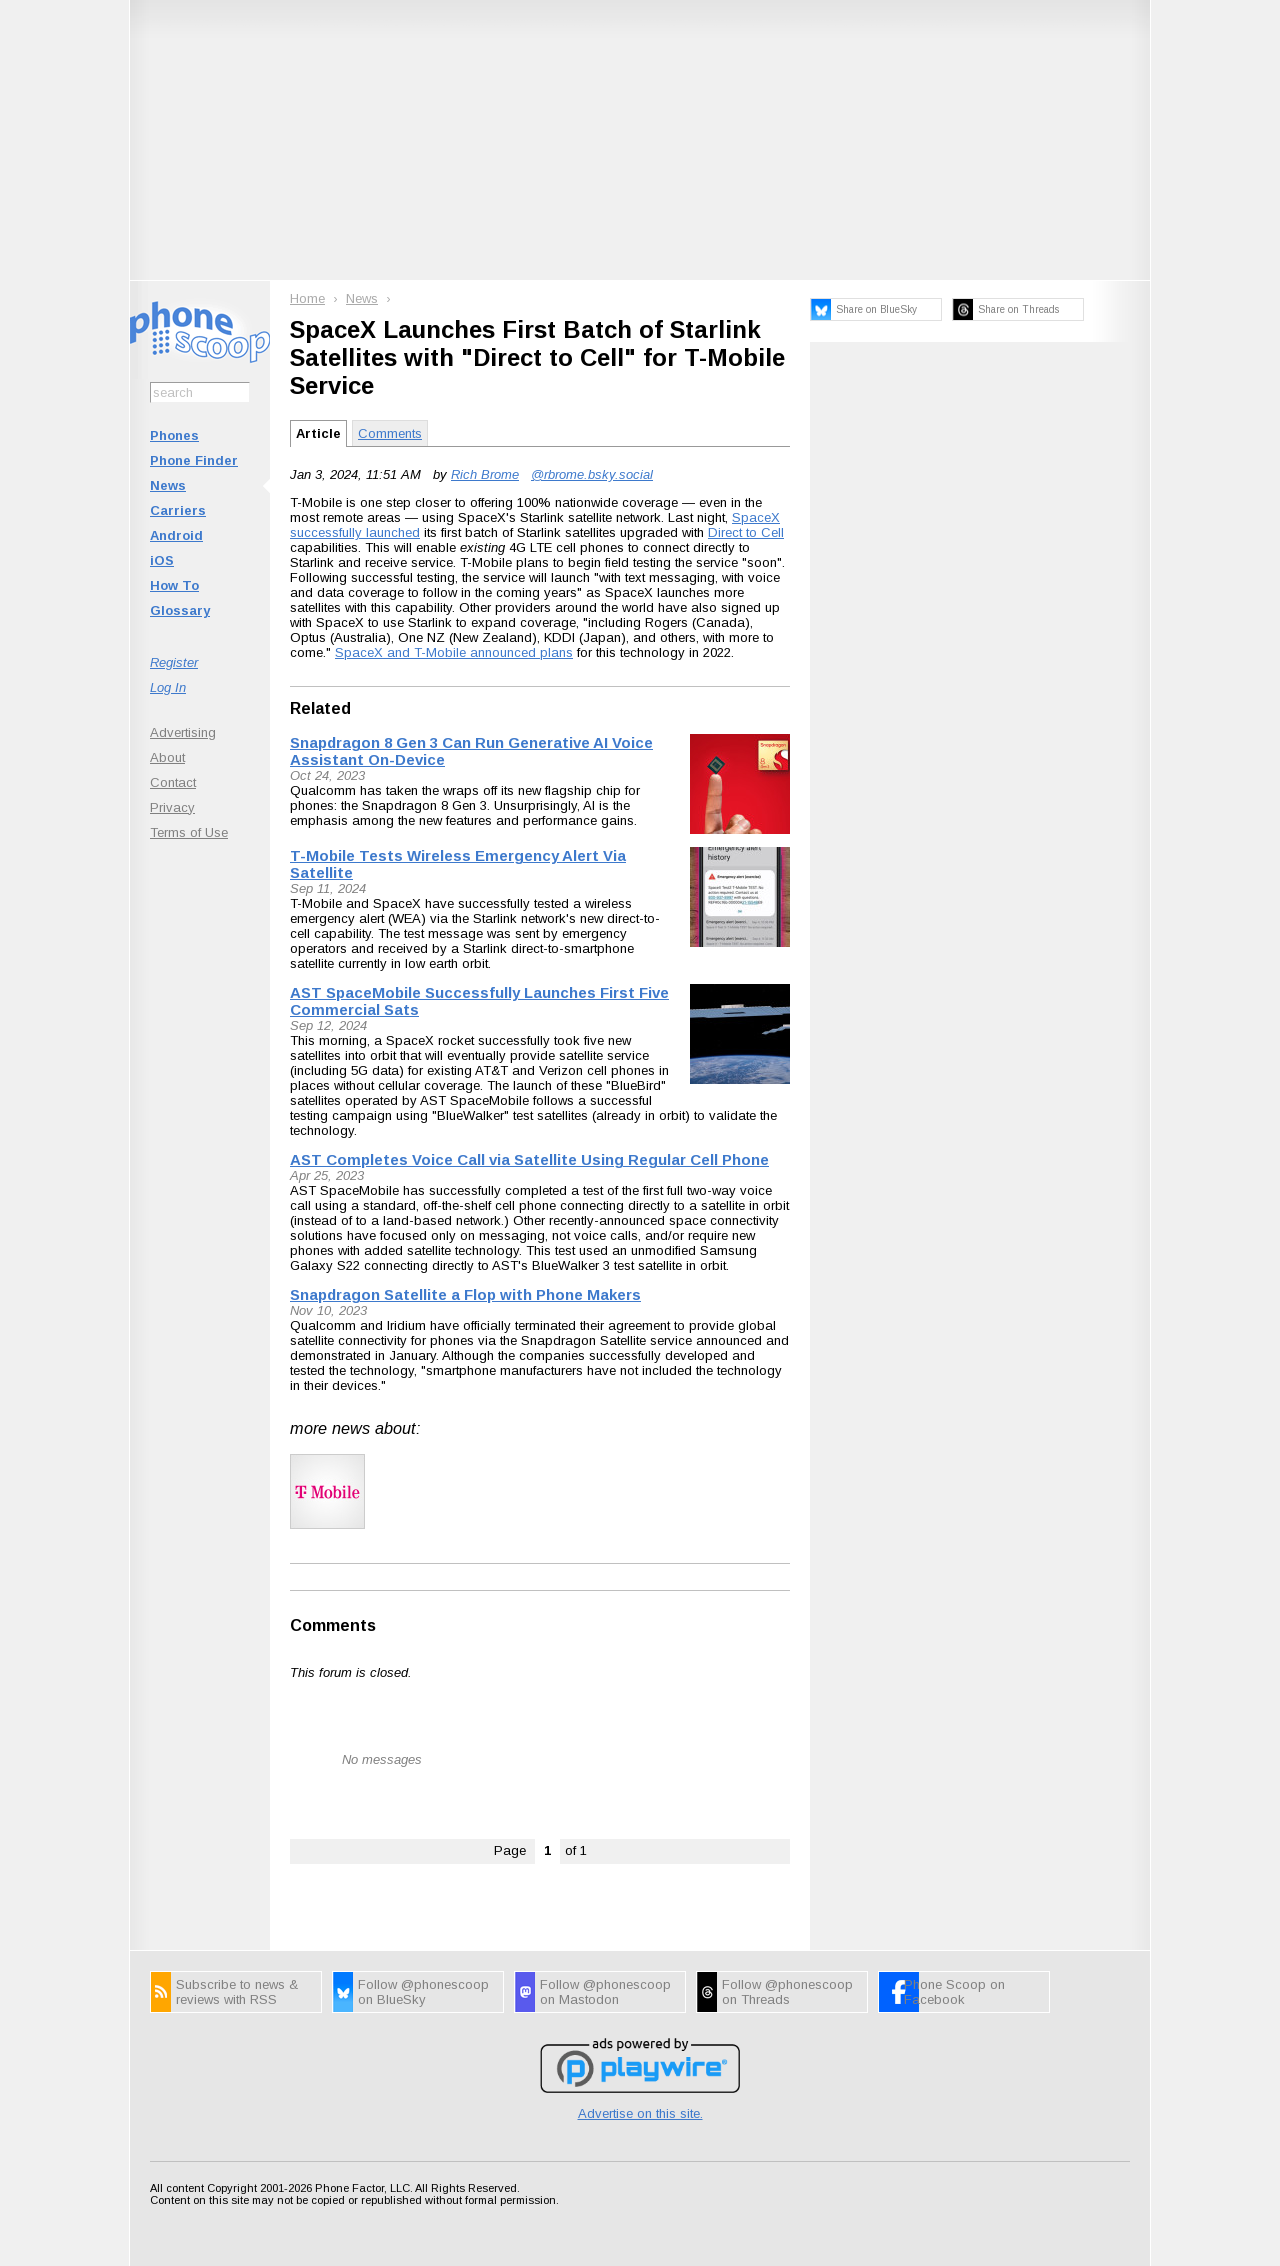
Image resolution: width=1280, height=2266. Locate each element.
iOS (162, 560)
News (168, 485)
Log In (168, 687)
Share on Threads (1018, 309)
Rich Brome (485, 474)
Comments (390, 433)
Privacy (172, 807)
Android (176, 535)
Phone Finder (194, 460)
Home (307, 298)
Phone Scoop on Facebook (954, 1992)
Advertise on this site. (640, 2113)
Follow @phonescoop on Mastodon (605, 1992)
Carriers (178, 510)
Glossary (180, 610)
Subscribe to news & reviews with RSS (237, 1992)
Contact (173, 782)
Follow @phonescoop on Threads (787, 1992)
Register (174, 662)
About (167, 757)
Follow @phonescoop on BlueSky (423, 1992)
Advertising (183, 732)
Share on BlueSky (876, 309)
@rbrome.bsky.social (592, 474)
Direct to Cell (746, 532)
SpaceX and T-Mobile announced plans (454, 652)
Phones (174, 435)
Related (320, 708)
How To (174, 585)
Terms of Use (189, 832)
